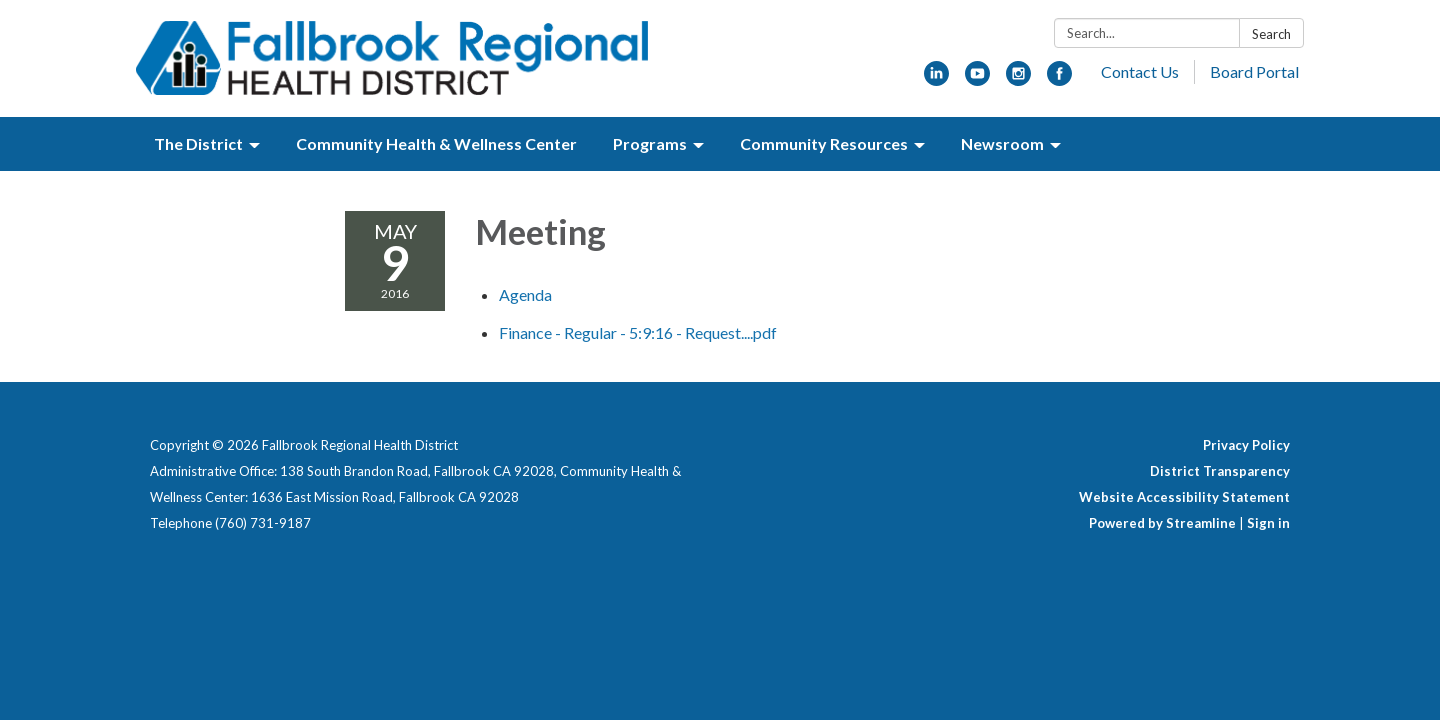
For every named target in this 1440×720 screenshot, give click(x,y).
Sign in (1268, 523)
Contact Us (1140, 71)
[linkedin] (936, 79)
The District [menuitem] (198, 143)
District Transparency (1220, 471)
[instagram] (1018, 79)
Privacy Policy (1246, 445)
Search (1271, 34)
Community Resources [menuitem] (824, 143)
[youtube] (977, 79)
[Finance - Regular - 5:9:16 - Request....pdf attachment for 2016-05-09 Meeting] (638, 332)
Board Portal (1254, 71)
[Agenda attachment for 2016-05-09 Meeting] (525, 294)
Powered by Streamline (1162, 523)
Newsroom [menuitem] (1002, 143)
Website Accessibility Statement (1184, 497)
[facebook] (1059, 79)
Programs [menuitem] (650, 143)
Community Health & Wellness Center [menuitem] (436, 143)
